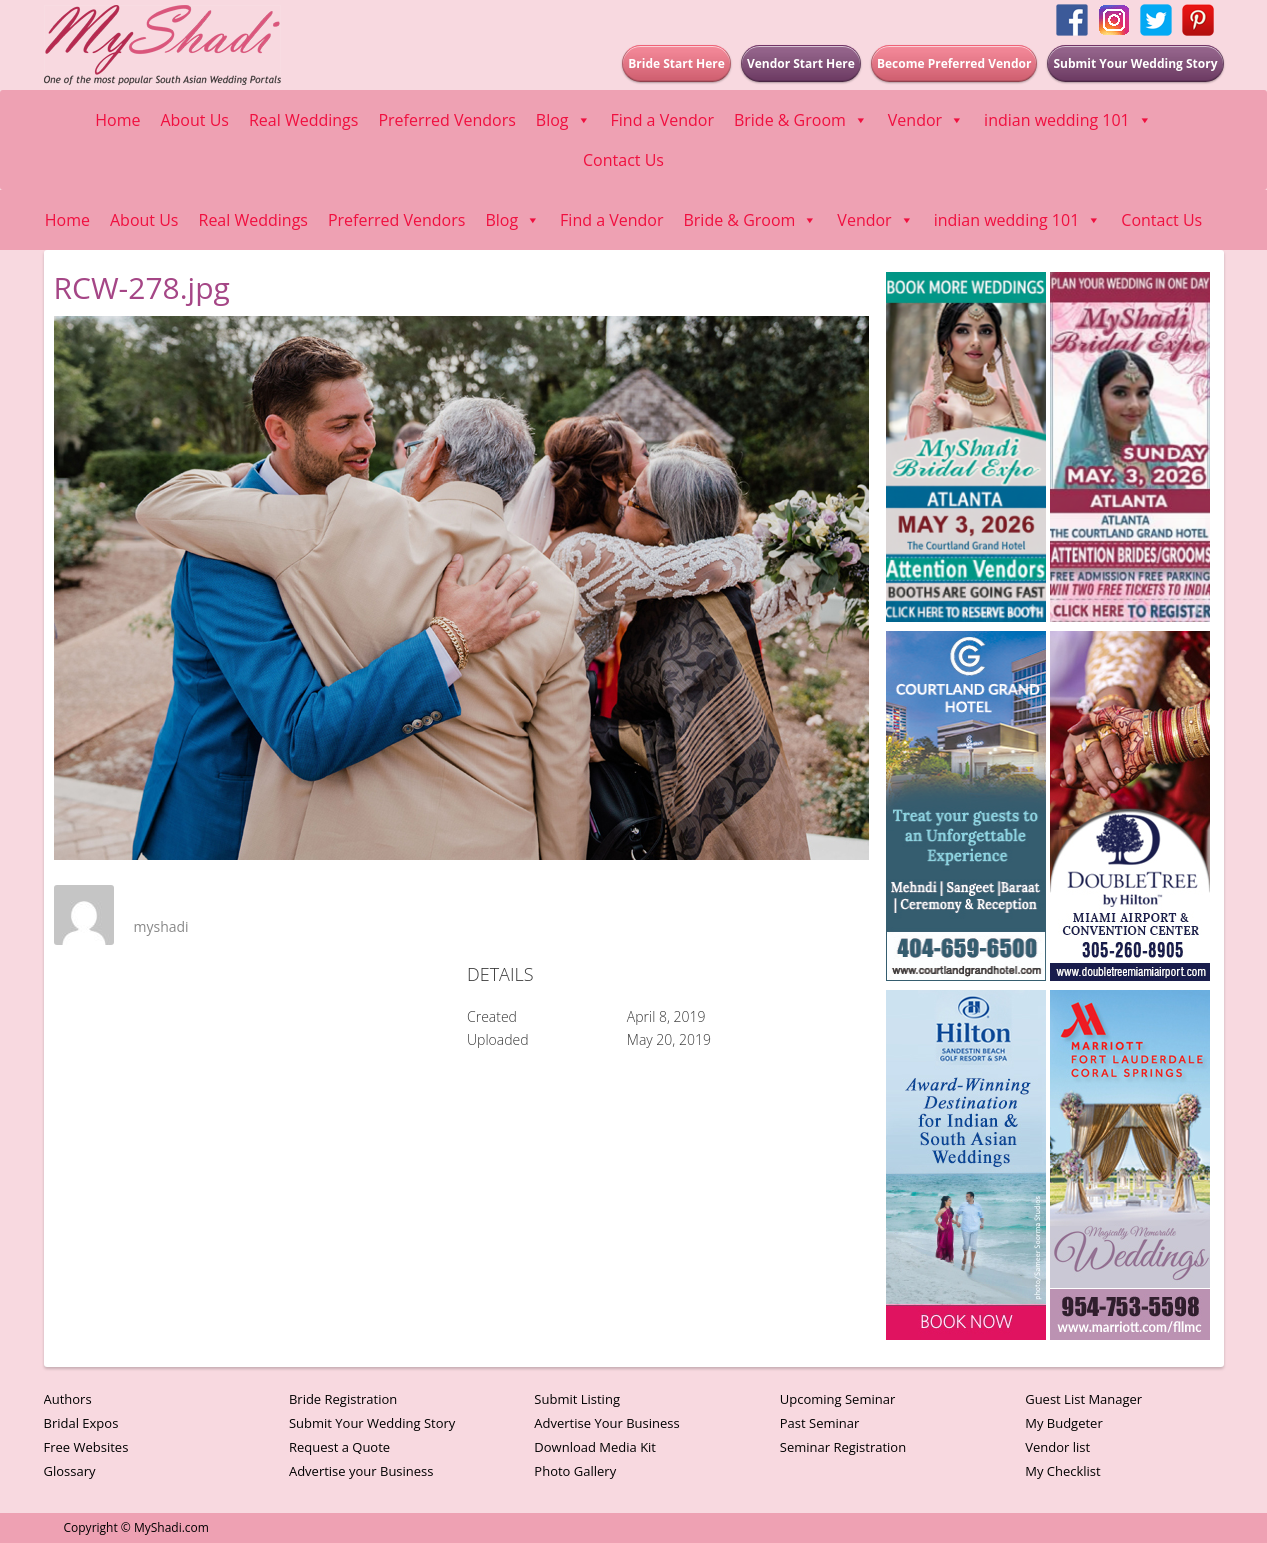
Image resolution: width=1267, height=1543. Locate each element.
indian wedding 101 (1068, 120)
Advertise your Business (361, 1471)
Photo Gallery (575, 1471)
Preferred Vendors (446, 120)
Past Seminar (820, 1423)
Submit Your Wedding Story (372, 1423)
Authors (68, 1399)
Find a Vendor (662, 120)
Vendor (926, 120)
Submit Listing (577, 1399)
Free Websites (86, 1447)
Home (117, 120)
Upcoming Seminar (837, 1399)
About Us (194, 120)
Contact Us (623, 160)
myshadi (161, 926)
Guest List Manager (1083, 1399)
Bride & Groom (801, 120)
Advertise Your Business (606, 1423)
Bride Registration (343, 1399)
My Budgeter (1064, 1423)
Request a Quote (339, 1447)
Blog (563, 120)
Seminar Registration (843, 1447)
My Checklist (1063, 1471)
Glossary (70, 1471)
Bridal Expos (81, 1423)
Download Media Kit (595, 1447)
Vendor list (1057, 1447)
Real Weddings (303, 120)
